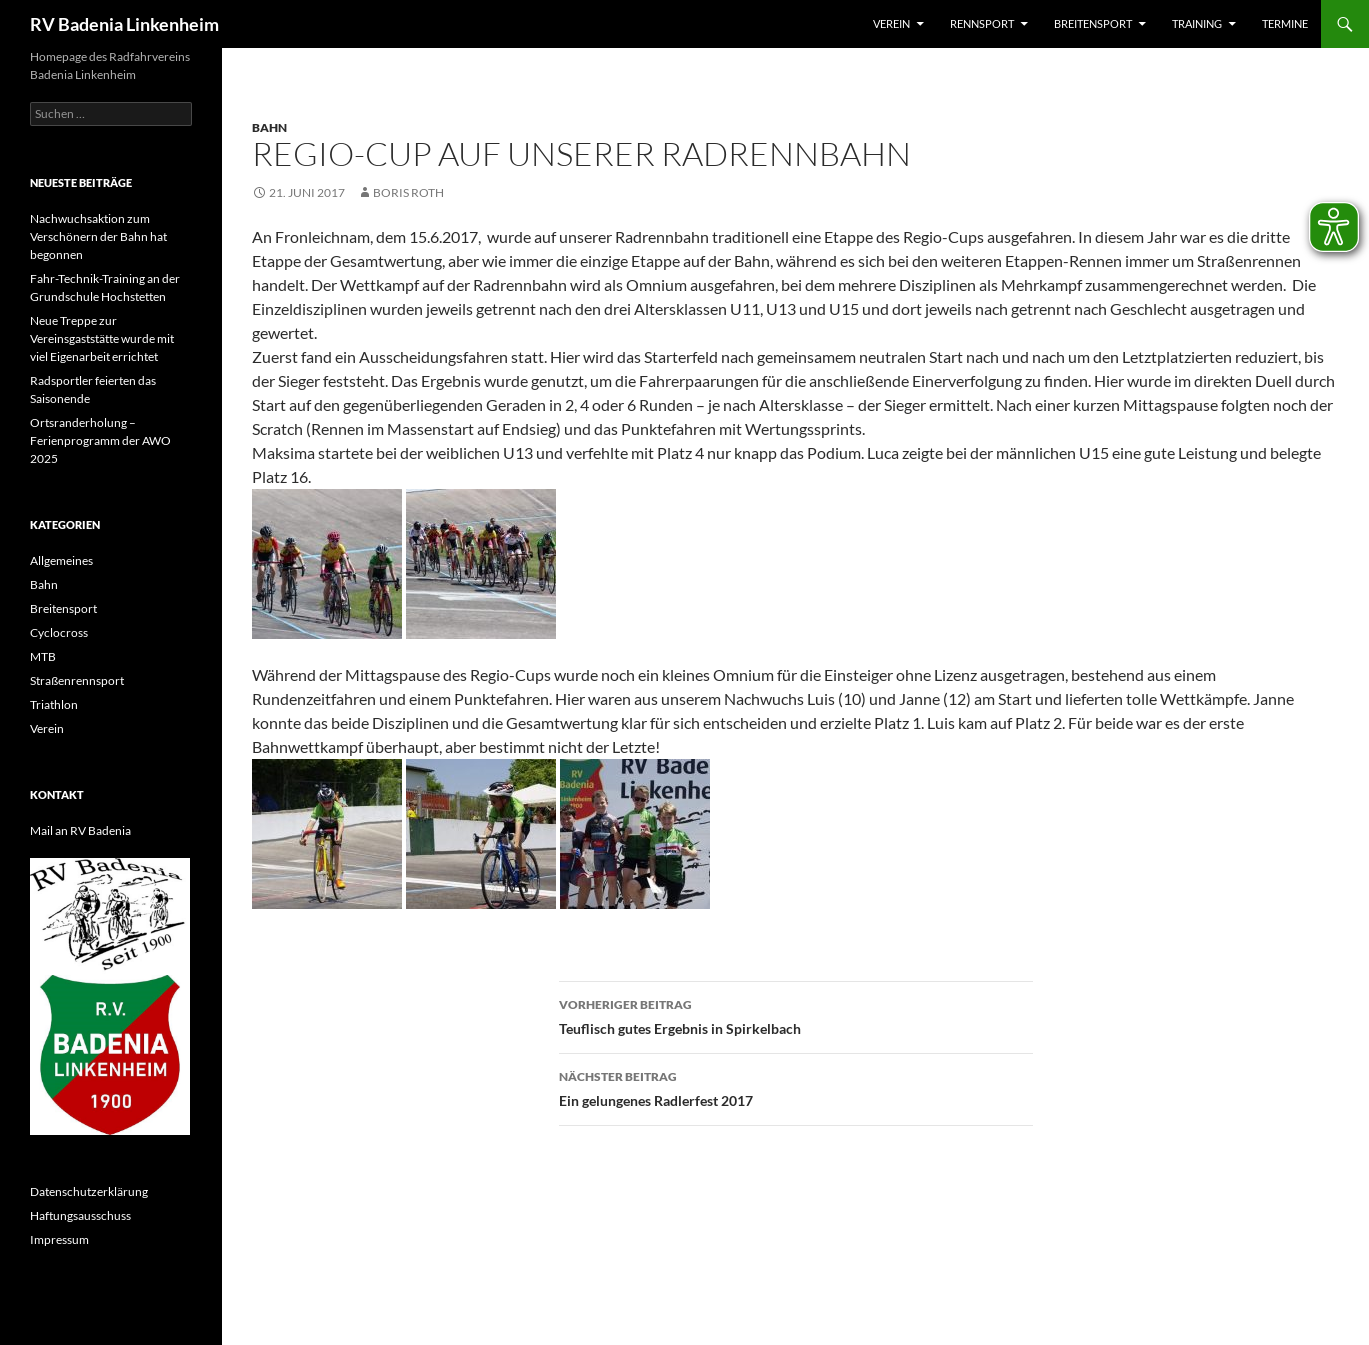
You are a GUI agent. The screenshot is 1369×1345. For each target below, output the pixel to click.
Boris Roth (408, 192)
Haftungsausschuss (80, 1215)
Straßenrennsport (77, 680)
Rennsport (982, 23)
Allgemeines (61, 560)
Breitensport (1093, 23)
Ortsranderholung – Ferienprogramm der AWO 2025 (100, 440)
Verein (891, 23)
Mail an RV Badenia (80, 830)
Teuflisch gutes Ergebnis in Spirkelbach (796, 1015)
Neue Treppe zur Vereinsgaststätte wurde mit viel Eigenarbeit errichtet (102, 338)
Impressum (59, 1239)
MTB (43, 656)
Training (1197, 23)
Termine (1285, 23)
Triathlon (54, 704)
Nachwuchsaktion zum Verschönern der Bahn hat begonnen (98, 236)
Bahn (269, 127)
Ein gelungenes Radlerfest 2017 (796, 1087)
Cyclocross (59, 632)
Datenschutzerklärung (89, 1191)
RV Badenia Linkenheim (124, 24)
